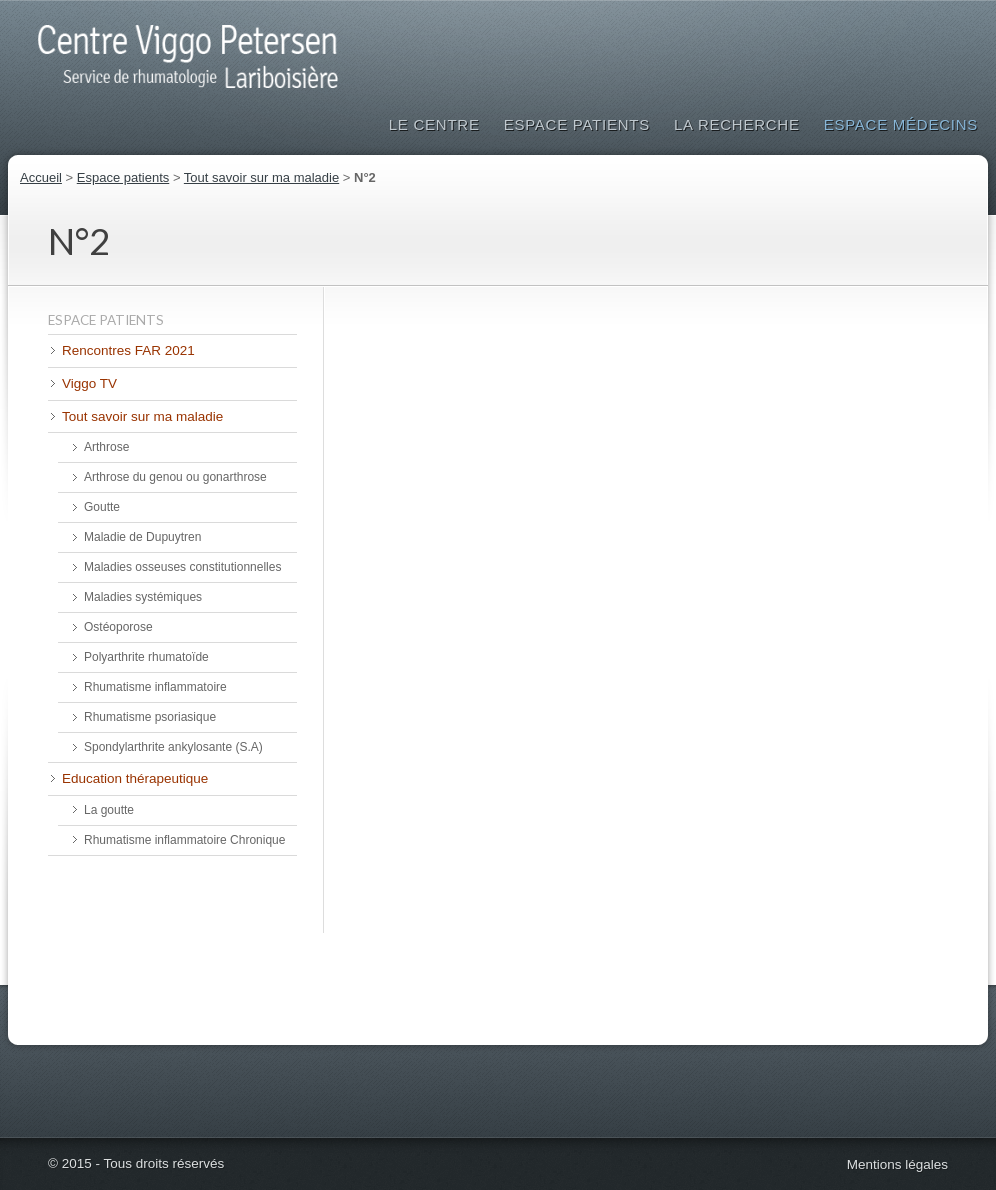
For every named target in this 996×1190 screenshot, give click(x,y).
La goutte (109, 810)
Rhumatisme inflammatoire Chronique (184, 840)
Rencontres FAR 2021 (128, 350)
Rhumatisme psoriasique (150, 717)
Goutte (102, 507)
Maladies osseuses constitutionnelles (182, 567)
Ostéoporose (118, 627)
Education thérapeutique (135, 778)
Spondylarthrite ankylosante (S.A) (173, 747)
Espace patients (577, 124)
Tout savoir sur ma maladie (261, 177)
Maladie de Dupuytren (142, 537)
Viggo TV (89, 383)
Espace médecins (901, 124)
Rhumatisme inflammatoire (155, 687)
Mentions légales (897, 1164)
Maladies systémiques (143, 597)
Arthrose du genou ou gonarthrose (175, 477)
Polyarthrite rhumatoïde (146, 657)
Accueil (41, 177)
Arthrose (106, 447)
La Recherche (737, 124)
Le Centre (434, 124)
